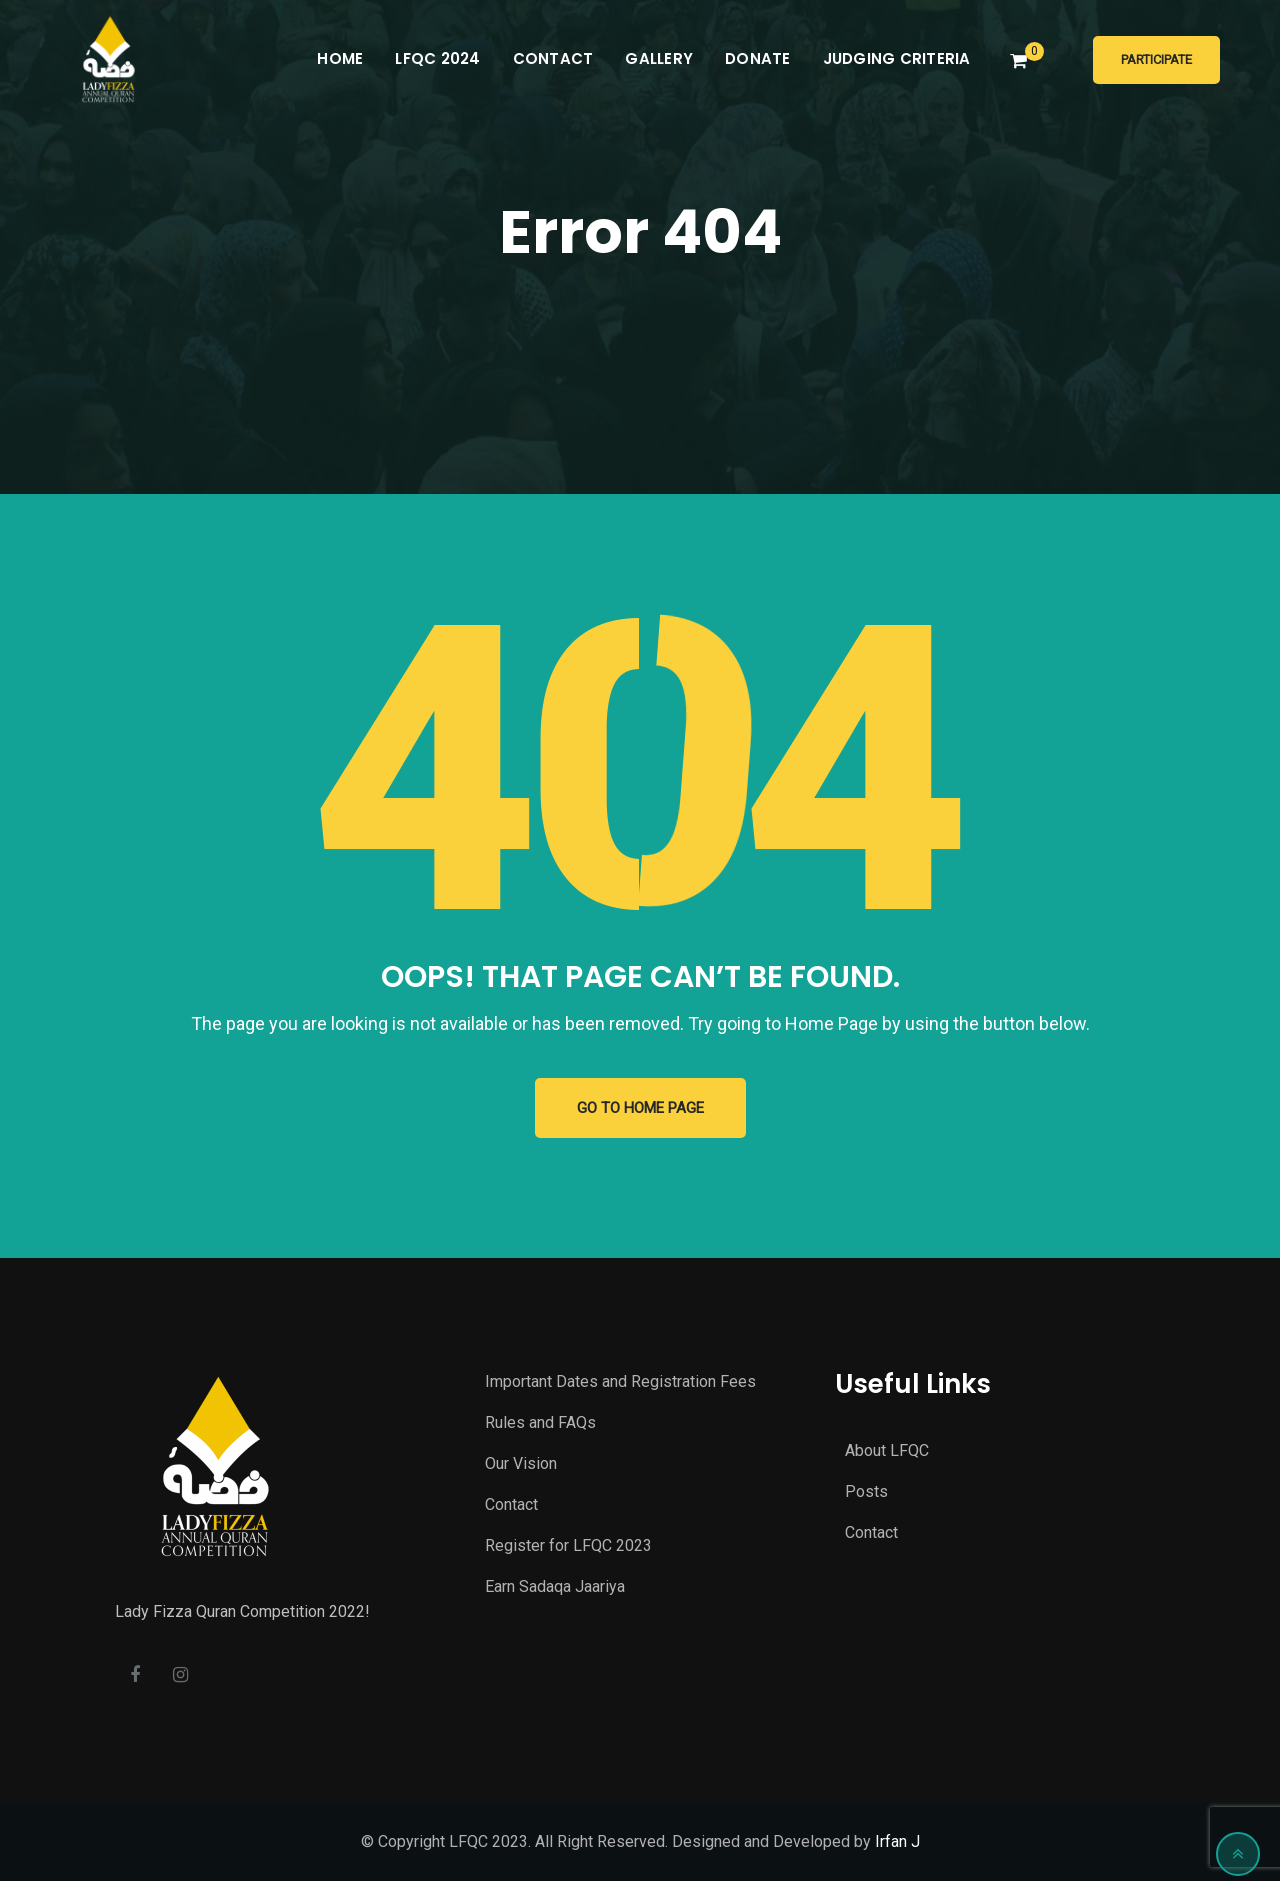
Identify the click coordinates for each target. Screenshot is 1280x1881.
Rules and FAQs (540, 1422)
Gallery (659, 58)
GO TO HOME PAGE (640, 1108)
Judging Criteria (897, 58)
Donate (758, 58)
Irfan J (897, 1841)
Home (340, 58)
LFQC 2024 (437, 58)
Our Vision (521, 1463)
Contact (553, 58)
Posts (866, 1491)
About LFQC (887, 1450)
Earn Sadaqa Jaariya (555, 1586)
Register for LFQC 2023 (568, 1545)
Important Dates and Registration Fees (620, 1381)
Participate (1156, 59)
